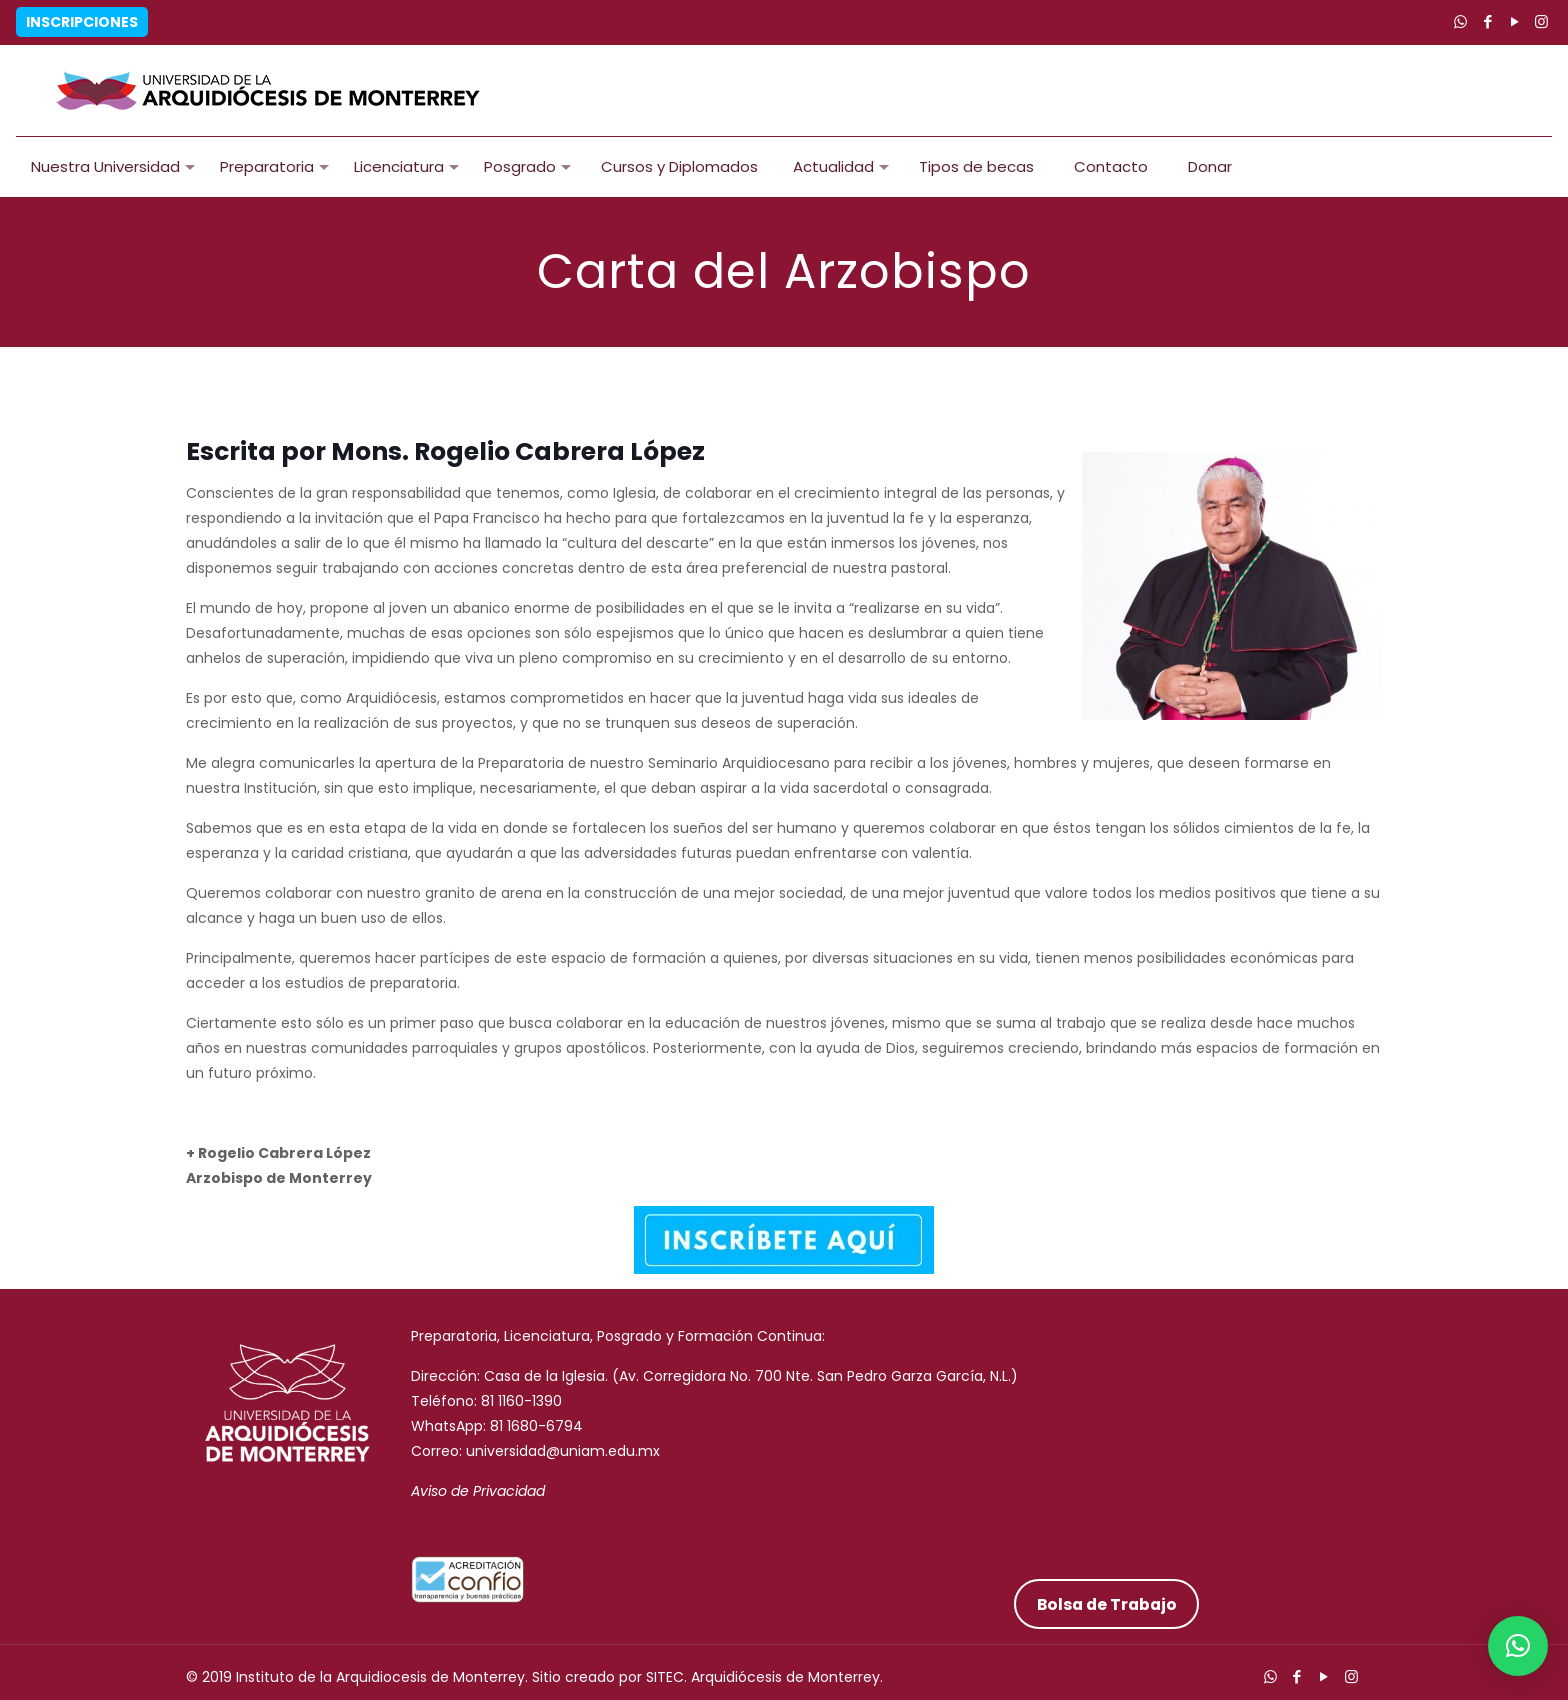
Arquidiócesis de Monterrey (785, 1677)
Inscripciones (82, 22)
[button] (1518, 1646)
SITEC (665, 1677)
